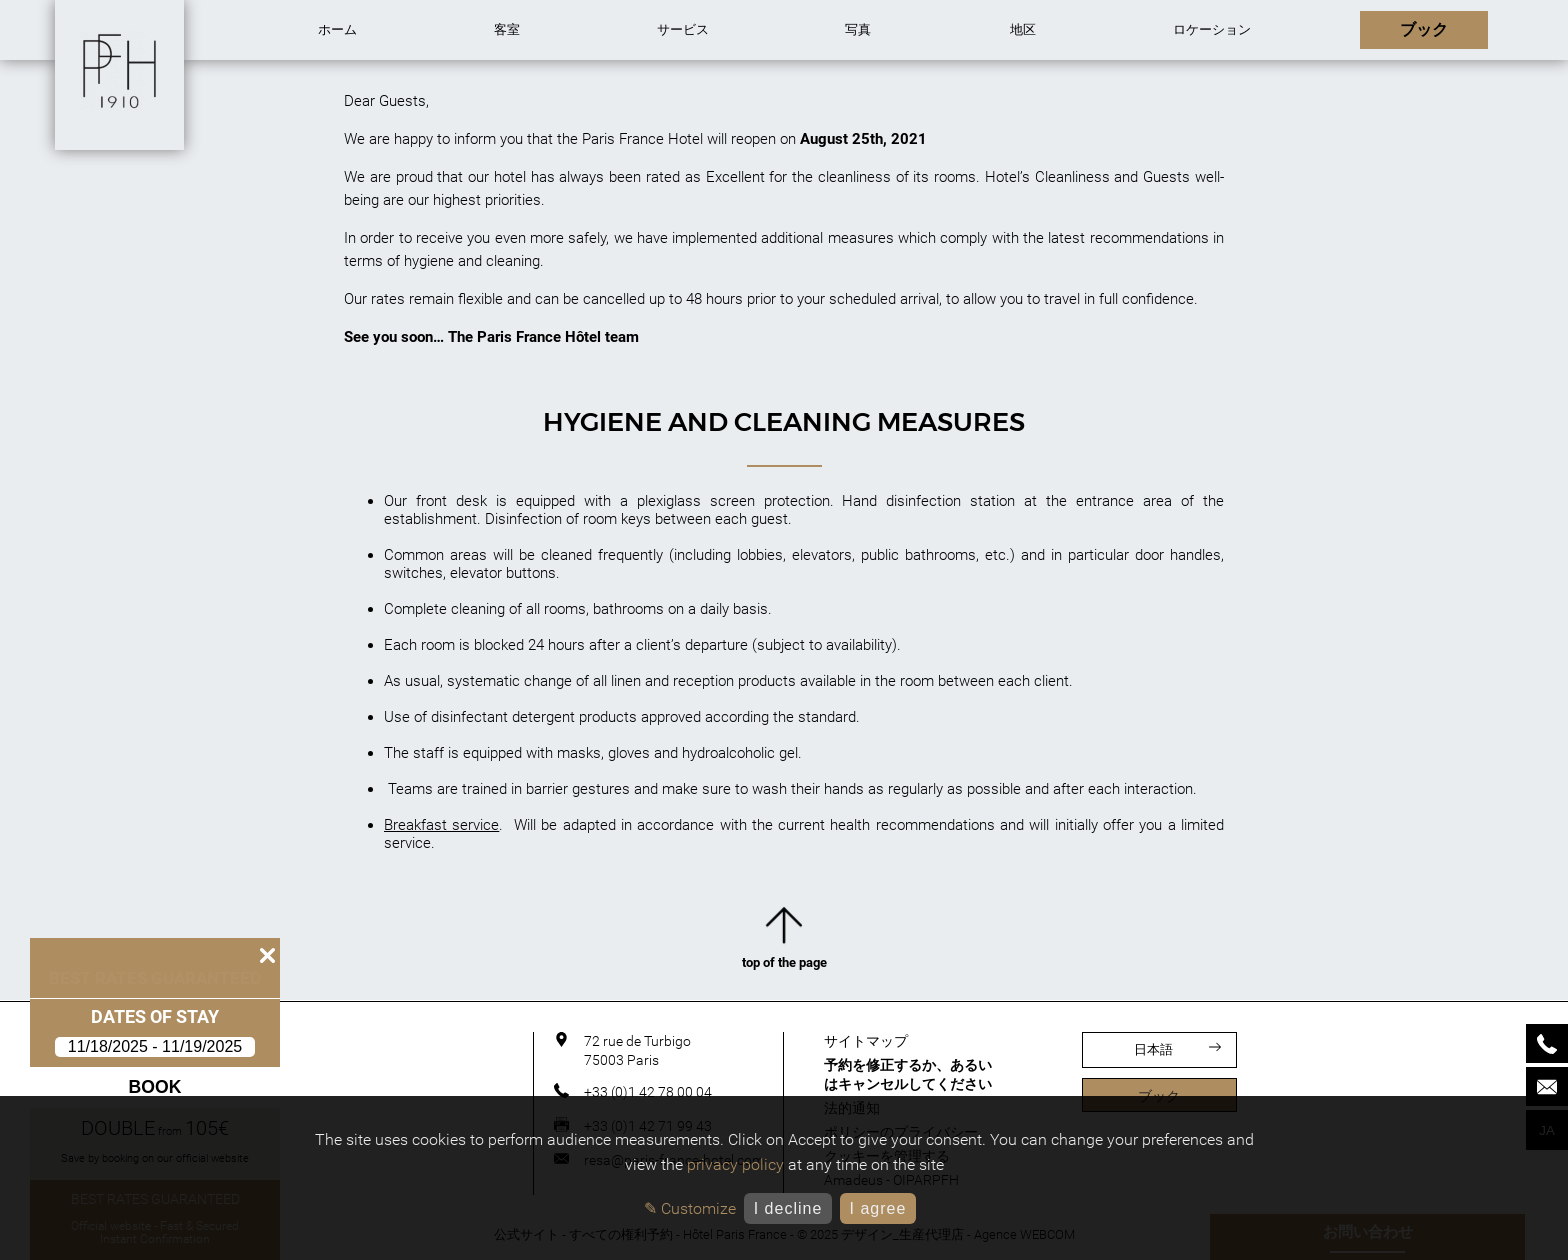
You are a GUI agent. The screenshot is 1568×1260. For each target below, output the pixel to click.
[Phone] (1547, 1043)
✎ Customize (690, 1208)
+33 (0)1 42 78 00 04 (648, 1092)
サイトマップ (866, 1041)
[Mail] (1547, 1086)
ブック (1159, 1096)
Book (155, 1087)
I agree (877, 1208)
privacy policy (735, 1164)
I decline (788, 1208)
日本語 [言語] (1177, 1049)
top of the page (784, 942)
